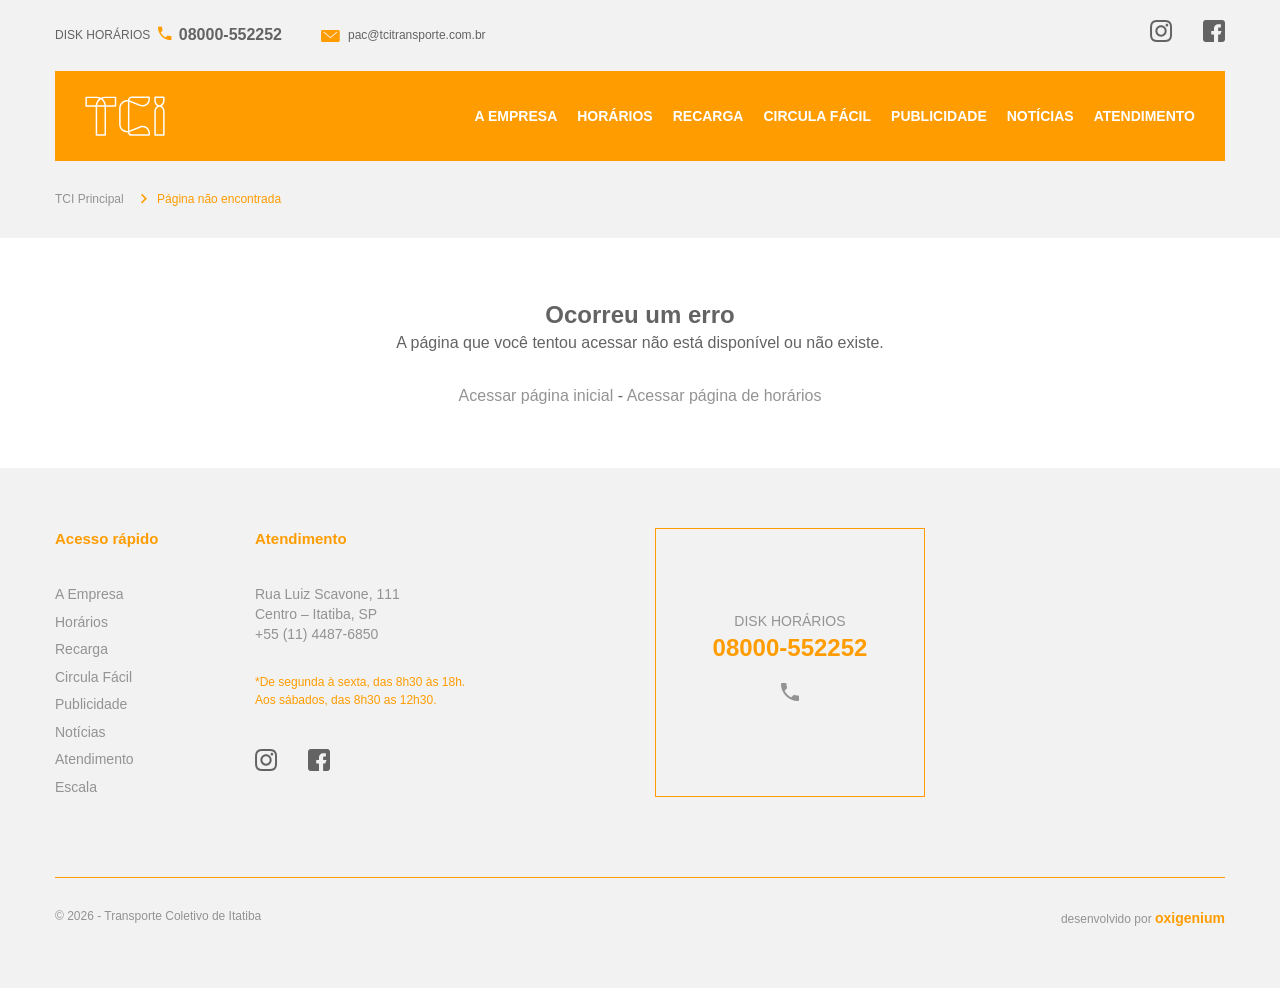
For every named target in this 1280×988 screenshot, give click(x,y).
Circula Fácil (817, 116)
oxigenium (1190, 918)
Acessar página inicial (536, 395)
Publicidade (939, 116)
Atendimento (1144, 116)
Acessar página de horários (724, 395)
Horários (614, 116)
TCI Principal (89, 199)
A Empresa (516, 116)
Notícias (1040, 116)
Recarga (708, 116)
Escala (76, 787)
